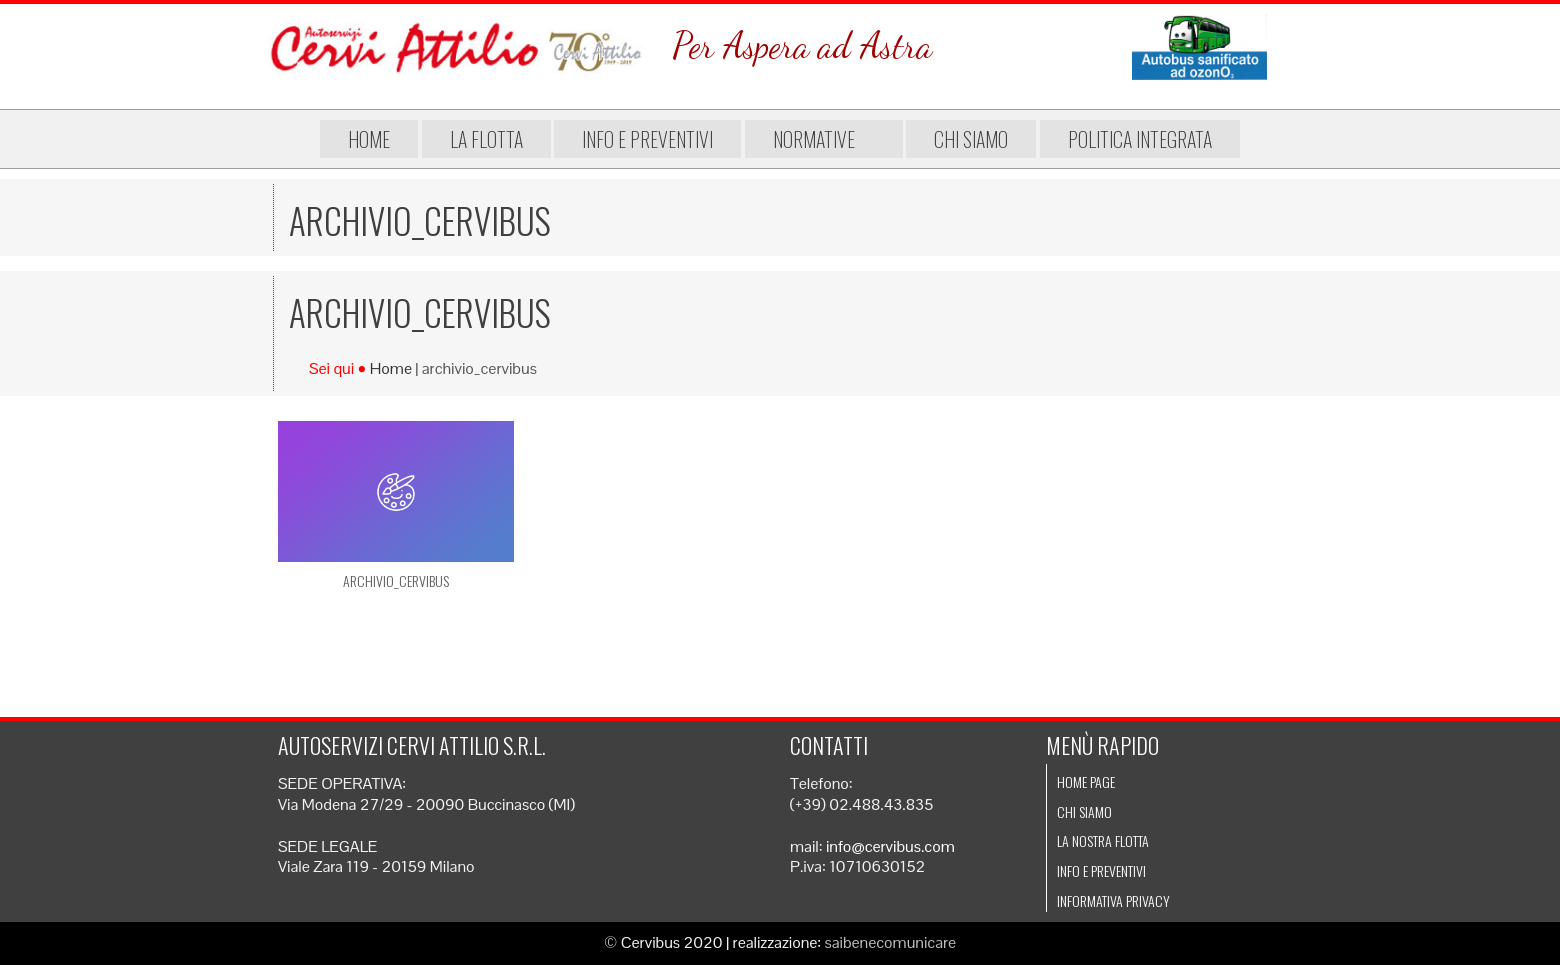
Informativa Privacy (1113, 900)
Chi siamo (971, 139)
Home (369, 139)
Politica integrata (1140, 139)
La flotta (486, 139)
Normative (824, 139)
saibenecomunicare (891, 942)
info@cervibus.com (890, 846)
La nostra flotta (1103, 840)
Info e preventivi (647, 139)
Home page (1086, 781)
